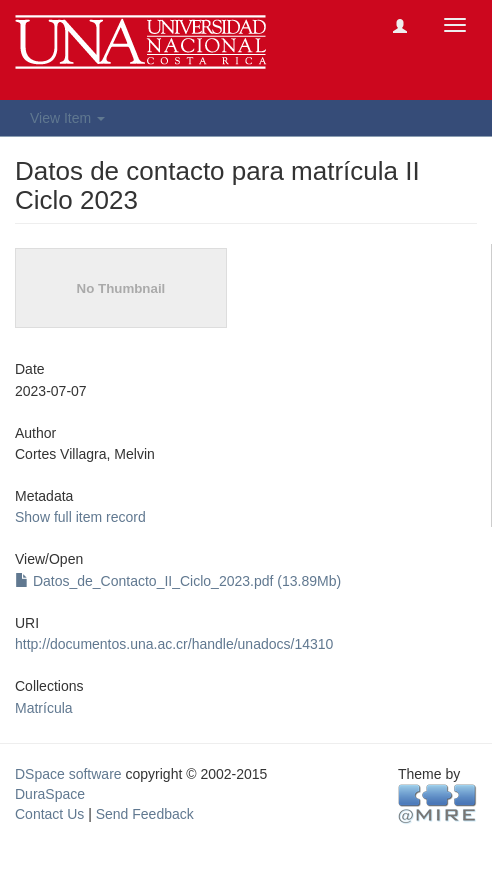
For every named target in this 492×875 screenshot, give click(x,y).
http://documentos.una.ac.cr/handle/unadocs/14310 (174, 644)
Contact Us (49, 814)
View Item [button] (67, 118)
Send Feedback (145, 814)
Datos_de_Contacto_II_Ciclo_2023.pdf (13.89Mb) (178, 581)
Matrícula (44, 708)
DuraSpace (50, 794)
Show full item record (80, 517)
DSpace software (68, 774)
